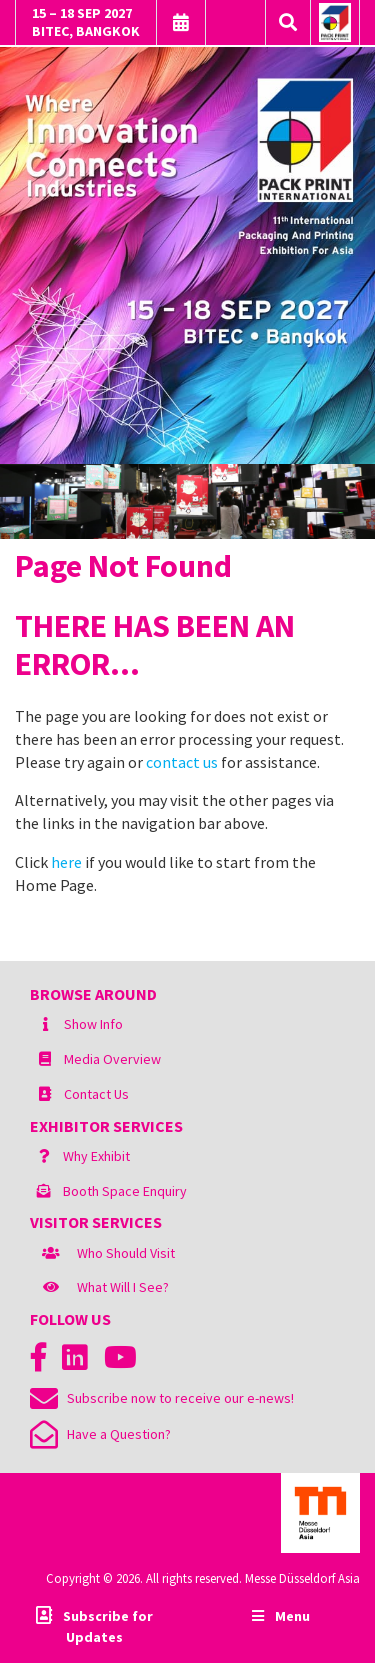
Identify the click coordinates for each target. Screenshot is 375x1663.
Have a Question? (100, 1434)
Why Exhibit (96, 1156)
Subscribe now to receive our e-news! (162, 1398)
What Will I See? (123, 1287)
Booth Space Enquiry (125, 1191)
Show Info (93, 1024)
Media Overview (112, 1059)
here (66, 862)
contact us (182, 762)
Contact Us (96, 1094)
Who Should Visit (126, 1253)
